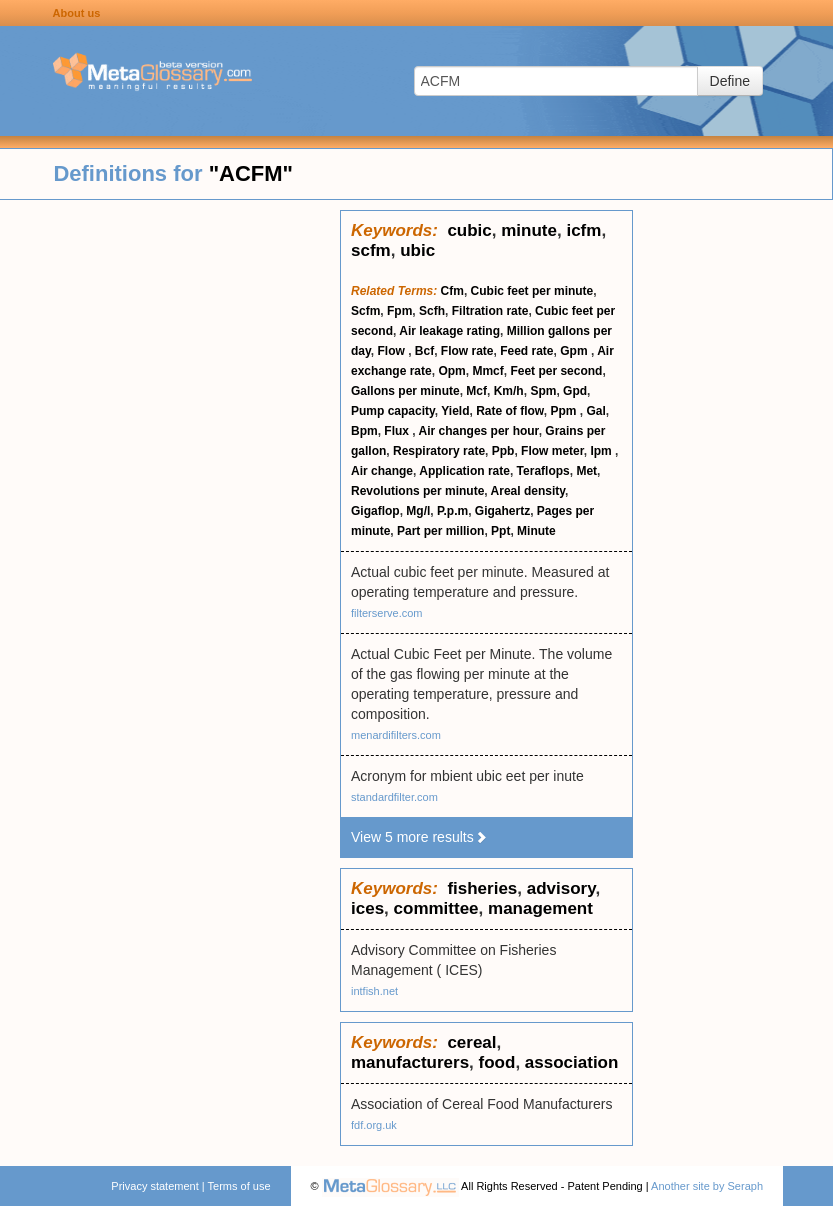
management (540, 908)
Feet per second (556, 371)
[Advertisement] (170, 510)
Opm (451, 371)
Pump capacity (393, 411)
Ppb (503, 451)
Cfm (452, 291)
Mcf (476, 391)
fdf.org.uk (374, 1125)
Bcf (424, 351)
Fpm (399, 311)
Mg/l (418, 511)
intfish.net (374, 991)
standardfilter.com (394, 797)
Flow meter (552, 451)
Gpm (575, 351)
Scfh (432, 311)
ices (367, 908)
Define (730, 81)
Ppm (564, 411)
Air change (382, 471)
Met (586, 471)
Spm (543, 391)
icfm (583, 230)
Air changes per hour (479, 431)
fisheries (482, 888)
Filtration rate (490, 311)
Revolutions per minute (417, 491)
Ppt (500, 531)
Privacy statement (154, 1186)
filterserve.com (387, 613)
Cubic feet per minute (532, 291)
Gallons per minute (405, 391)
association (572, 1062)
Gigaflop (375, 511)
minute (529, 230)
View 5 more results (419, 837)
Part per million (440, 531)
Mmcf (487, 371)
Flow (392, 351)
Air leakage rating (449, 331)
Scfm (365, 311)
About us (77, 13)
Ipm (602, 451)
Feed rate (526, 351)
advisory (561, 888)
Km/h (509, 391)
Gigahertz (502, 511)
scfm (371, 250)
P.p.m (452, 511)
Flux (398, 431)
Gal (595, 411)
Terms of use (239, 1186)
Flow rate (467, 351)
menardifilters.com (396, 735)
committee (436, 908)
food (497, 1062)
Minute (536, 531)
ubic (417, 250)
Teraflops (543, 471)
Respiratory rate (439, 451)
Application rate (464, 471)
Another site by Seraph (707, 1186)
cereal (471, 1042)
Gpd (575, 391)
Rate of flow (510, 411)
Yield (455, 411)
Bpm (364, 431)
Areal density (528, 491)
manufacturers (410, 1062)
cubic (469, 230)
